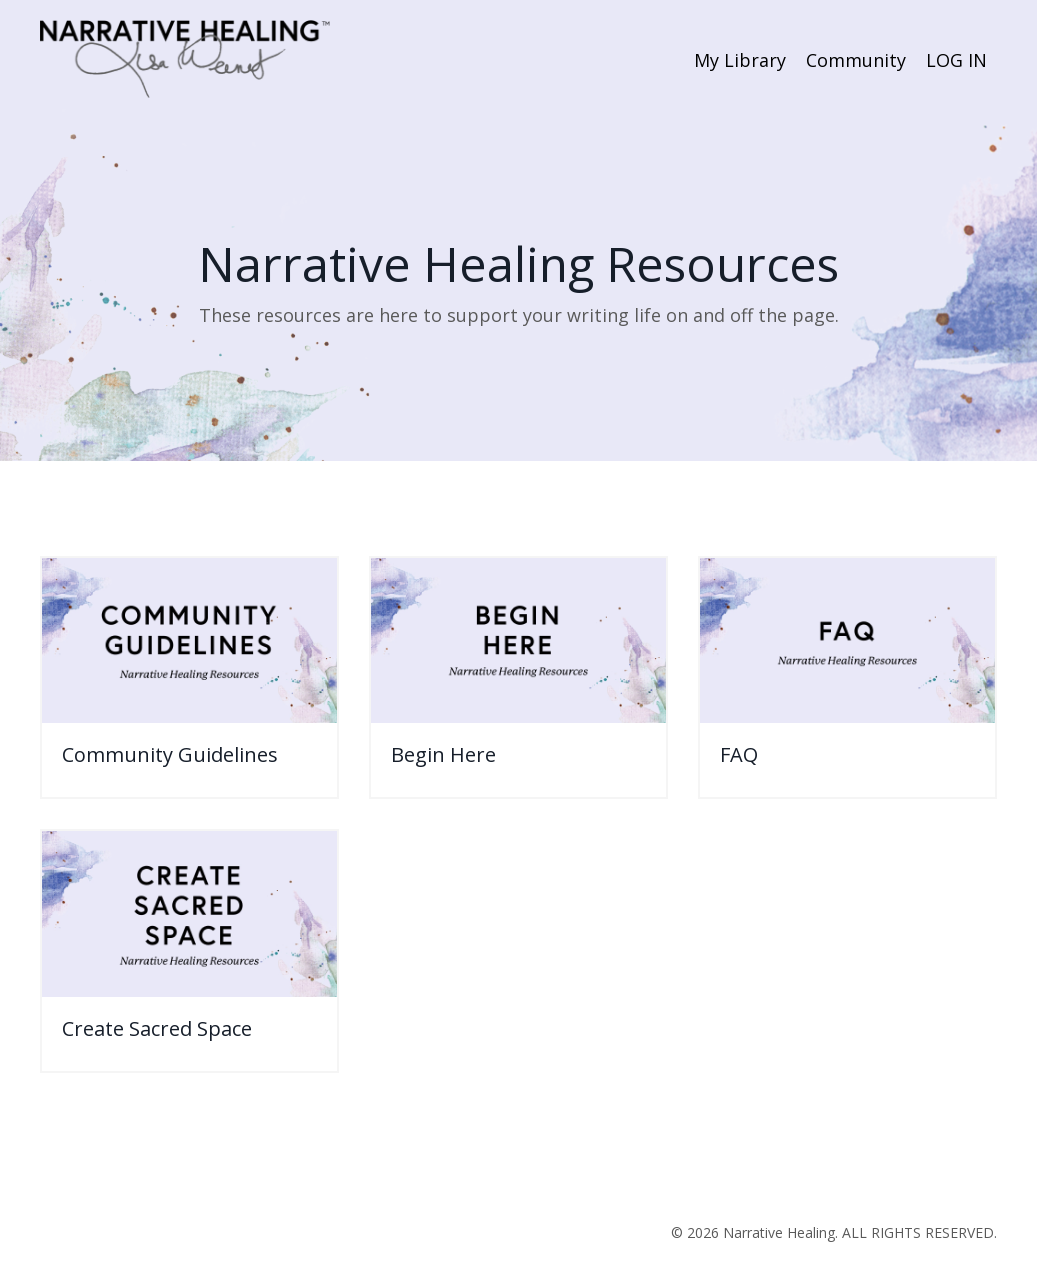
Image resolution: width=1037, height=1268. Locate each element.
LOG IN (956, 60)
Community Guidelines (170, 755)
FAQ (739, 755)
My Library (740, 60)
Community (856, 60)
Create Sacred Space (157, 1029)
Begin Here (443, 755)
